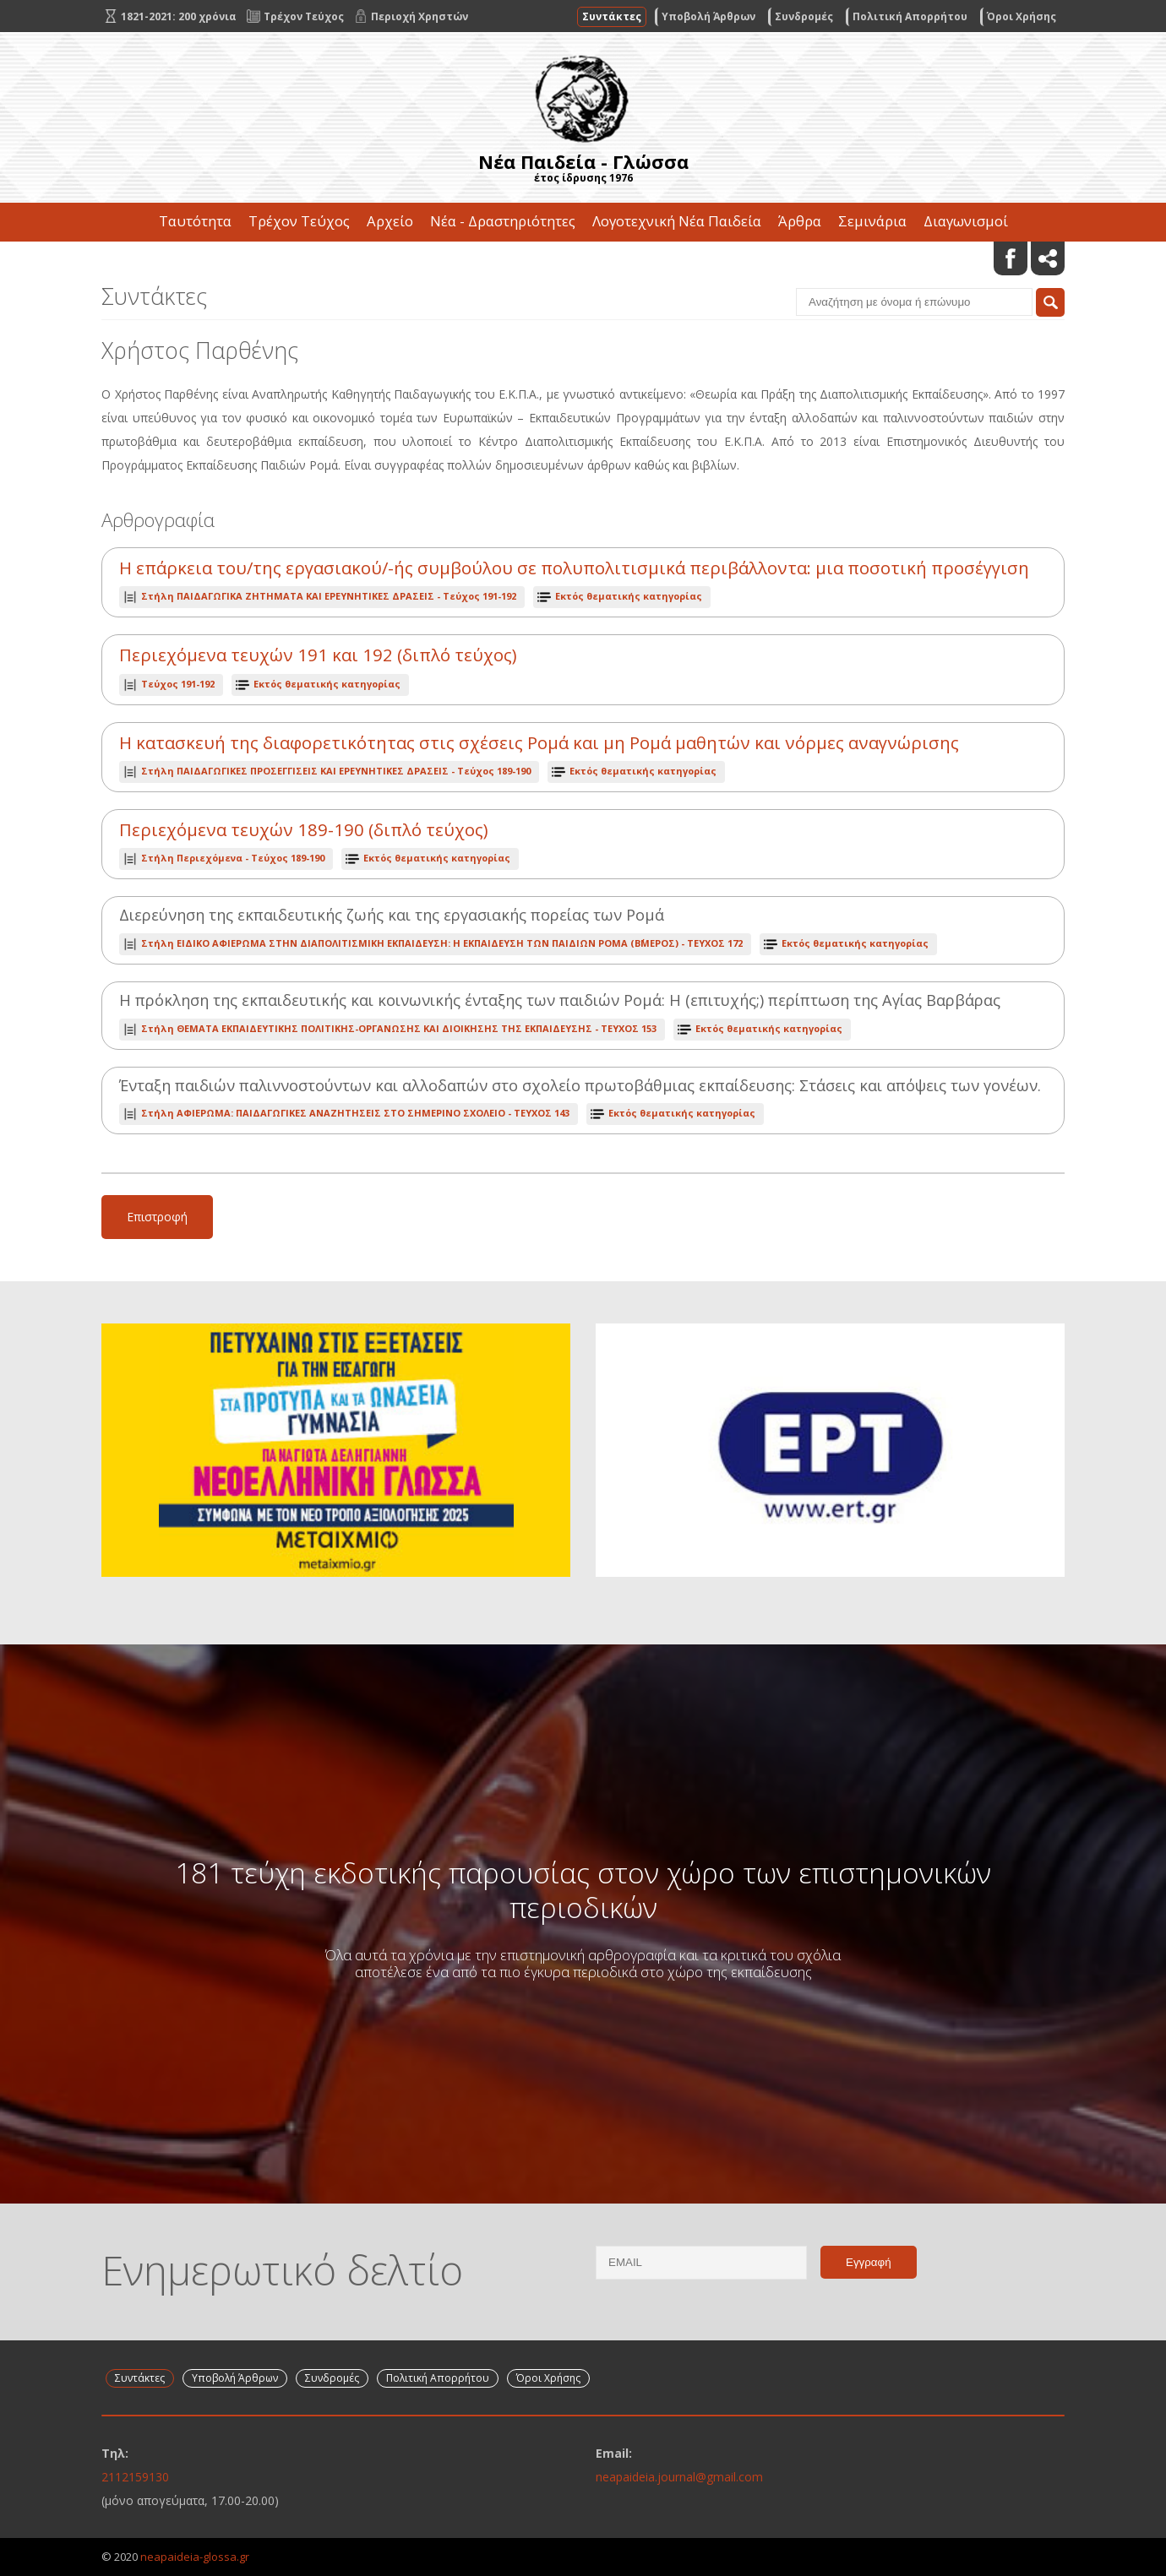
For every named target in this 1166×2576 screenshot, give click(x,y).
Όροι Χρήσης (1021, 16)
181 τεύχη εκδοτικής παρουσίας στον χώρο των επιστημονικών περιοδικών (583, 1889)
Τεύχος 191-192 (328, 596)
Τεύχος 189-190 (336, 770)
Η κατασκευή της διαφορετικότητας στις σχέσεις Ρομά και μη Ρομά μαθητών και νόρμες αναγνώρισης (539, 742)
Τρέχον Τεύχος (299, 221)
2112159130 (135, 2477)
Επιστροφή (157, 1217)
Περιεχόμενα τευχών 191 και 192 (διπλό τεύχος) (318, 655)
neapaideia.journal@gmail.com (679, 2477)
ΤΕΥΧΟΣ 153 (399, 1028)
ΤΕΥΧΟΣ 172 (442, 943)
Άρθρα (799, 221)
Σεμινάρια (872, 221)
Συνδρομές (804, 16)
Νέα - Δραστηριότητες (502, 221)
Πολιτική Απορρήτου (910, 16)
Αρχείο (390, 221)
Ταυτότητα (195, 221)
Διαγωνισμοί (966, 221)
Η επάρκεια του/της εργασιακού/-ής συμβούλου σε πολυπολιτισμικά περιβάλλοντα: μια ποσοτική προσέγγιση (574, 568)
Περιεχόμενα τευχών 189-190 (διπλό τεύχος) (303, 829)
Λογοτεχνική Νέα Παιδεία (676, 221)
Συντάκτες (611, 16)
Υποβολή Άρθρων (708, 16)
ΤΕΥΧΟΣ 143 (355, 1112)
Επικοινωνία (583, 259)
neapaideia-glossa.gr (194, 2556)
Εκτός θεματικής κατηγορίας (628, 596)
